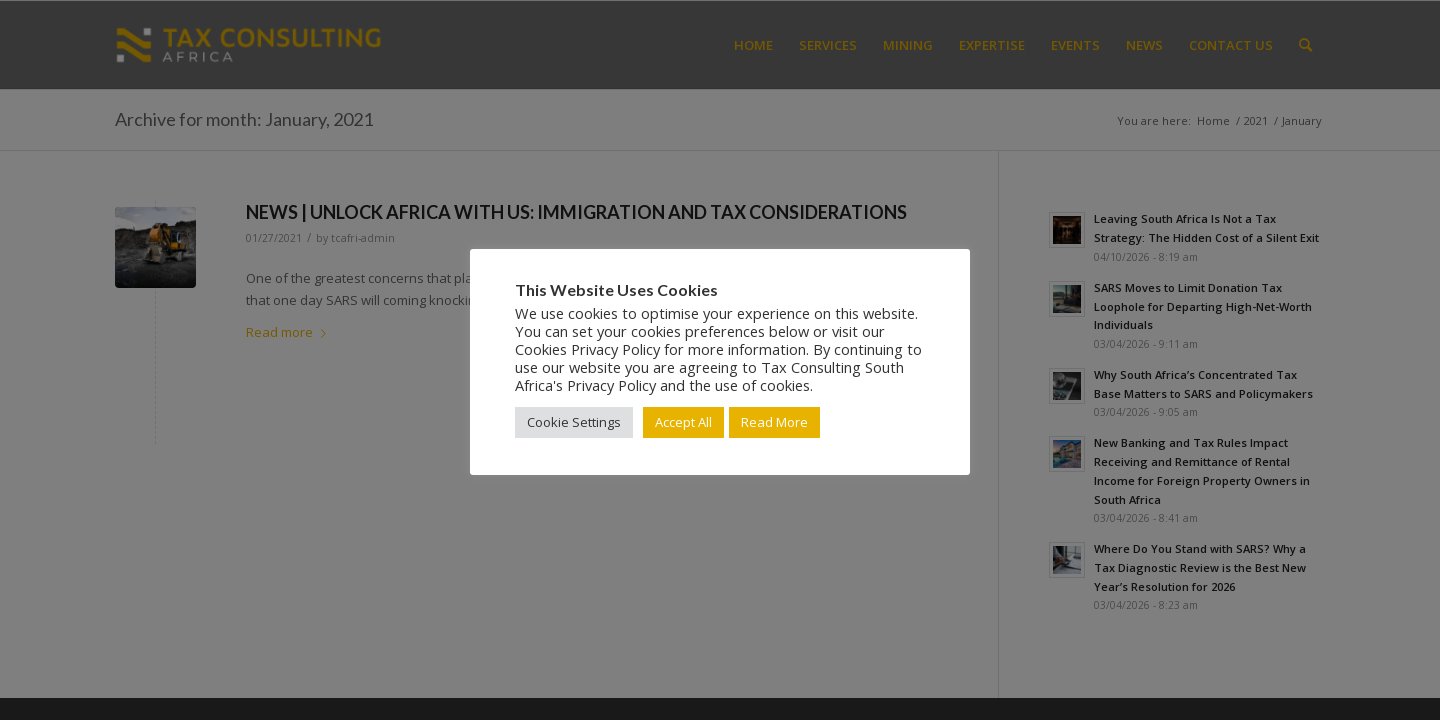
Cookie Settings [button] (574, 422)
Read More (774, 422)
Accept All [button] (683, 422)
